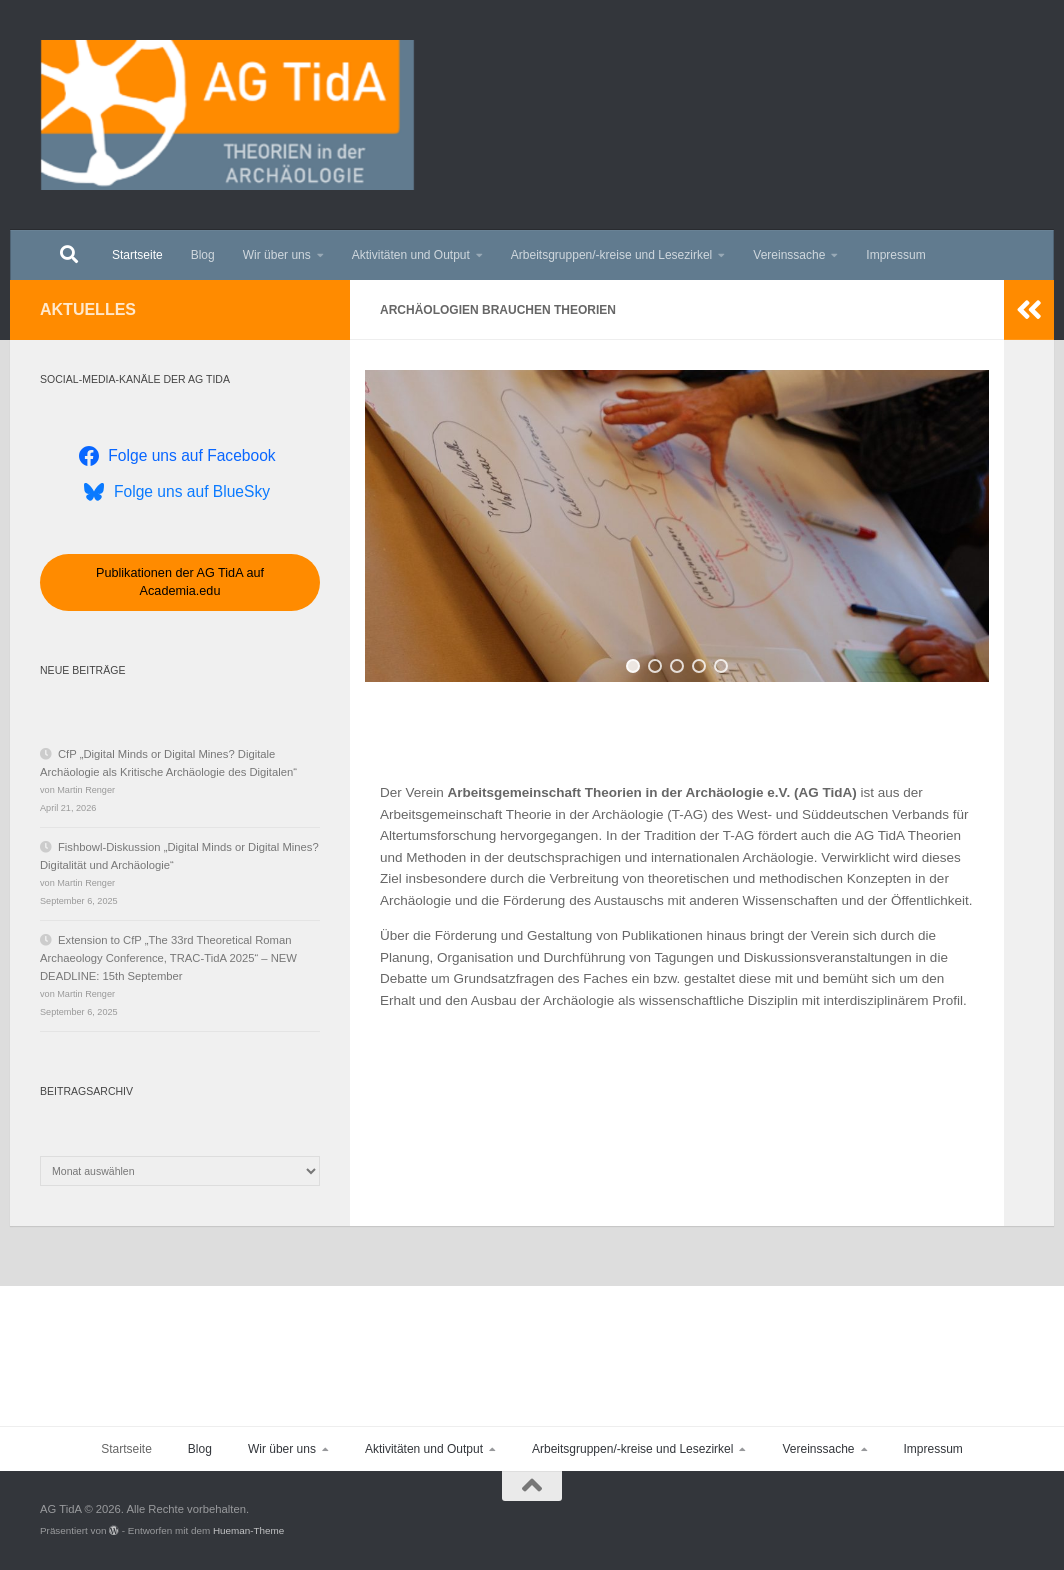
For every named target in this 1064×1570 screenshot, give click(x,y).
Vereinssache (789, 255)
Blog (203, 255)
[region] (677, 526)
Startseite (137, 255)
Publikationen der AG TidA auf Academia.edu (180, 582)
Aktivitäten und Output (411, 255)
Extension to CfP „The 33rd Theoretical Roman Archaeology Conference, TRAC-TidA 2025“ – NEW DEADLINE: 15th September (168, 958)
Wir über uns (277, 255)
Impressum (895, 255)
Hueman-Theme (248, 1530)
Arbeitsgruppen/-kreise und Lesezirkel (611, 255)
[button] (633, 666)
